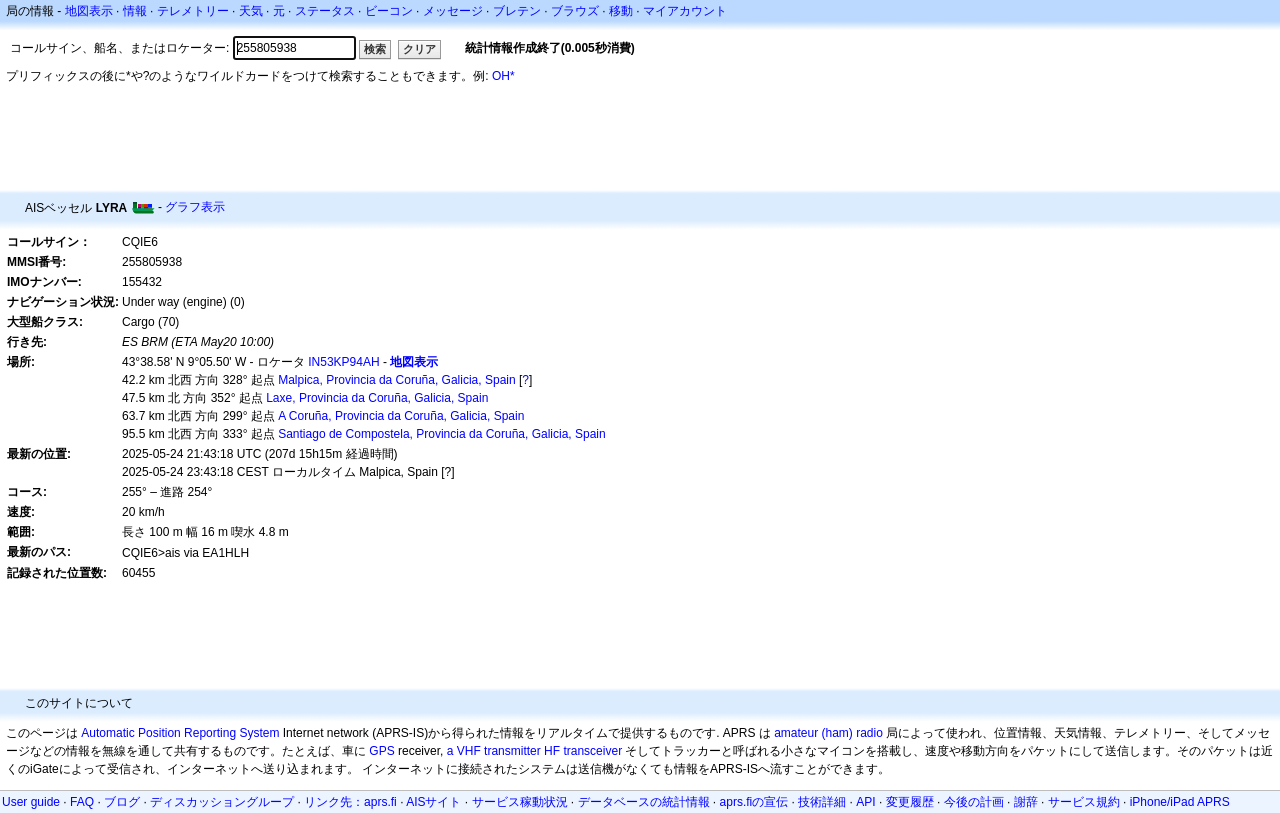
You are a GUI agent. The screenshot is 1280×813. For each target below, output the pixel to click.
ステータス (325, 11)
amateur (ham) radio (828, 733)
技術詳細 (822, 802)
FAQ (82, 802)
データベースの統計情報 (644, 802)
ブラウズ (575, 11)
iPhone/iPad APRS (1180, 802)
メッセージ (453, 11)
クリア (419, 49)
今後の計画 (974, 802)
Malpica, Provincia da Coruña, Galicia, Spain (396, 380)
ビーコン (389, 11)
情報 (135, 11)
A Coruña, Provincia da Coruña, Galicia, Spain (401, 416)
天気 (251, 11)
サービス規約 (1084, 802)
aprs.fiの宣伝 (754, 802)
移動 (621, 11)
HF (552, 751)
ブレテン (517, 11)
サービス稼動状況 (520, 802)
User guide (31, 802)
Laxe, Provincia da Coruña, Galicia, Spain (377, 398)
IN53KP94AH (343, 362)
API (865, 802)
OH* (503, 76)
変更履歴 (910, 802)
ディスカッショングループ (222, 802)
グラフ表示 (195, 207)
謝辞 (1026, 802)
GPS (381, 751)
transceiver (592, 751)
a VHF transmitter (494, 751)
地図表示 (89, 11)
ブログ (122, 802)
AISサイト (433, 802)
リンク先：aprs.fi (350, 802)
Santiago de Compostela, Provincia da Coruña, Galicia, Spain (442, 434)
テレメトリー (193, 11)
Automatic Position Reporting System (180, 733)
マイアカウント (685, 11)
